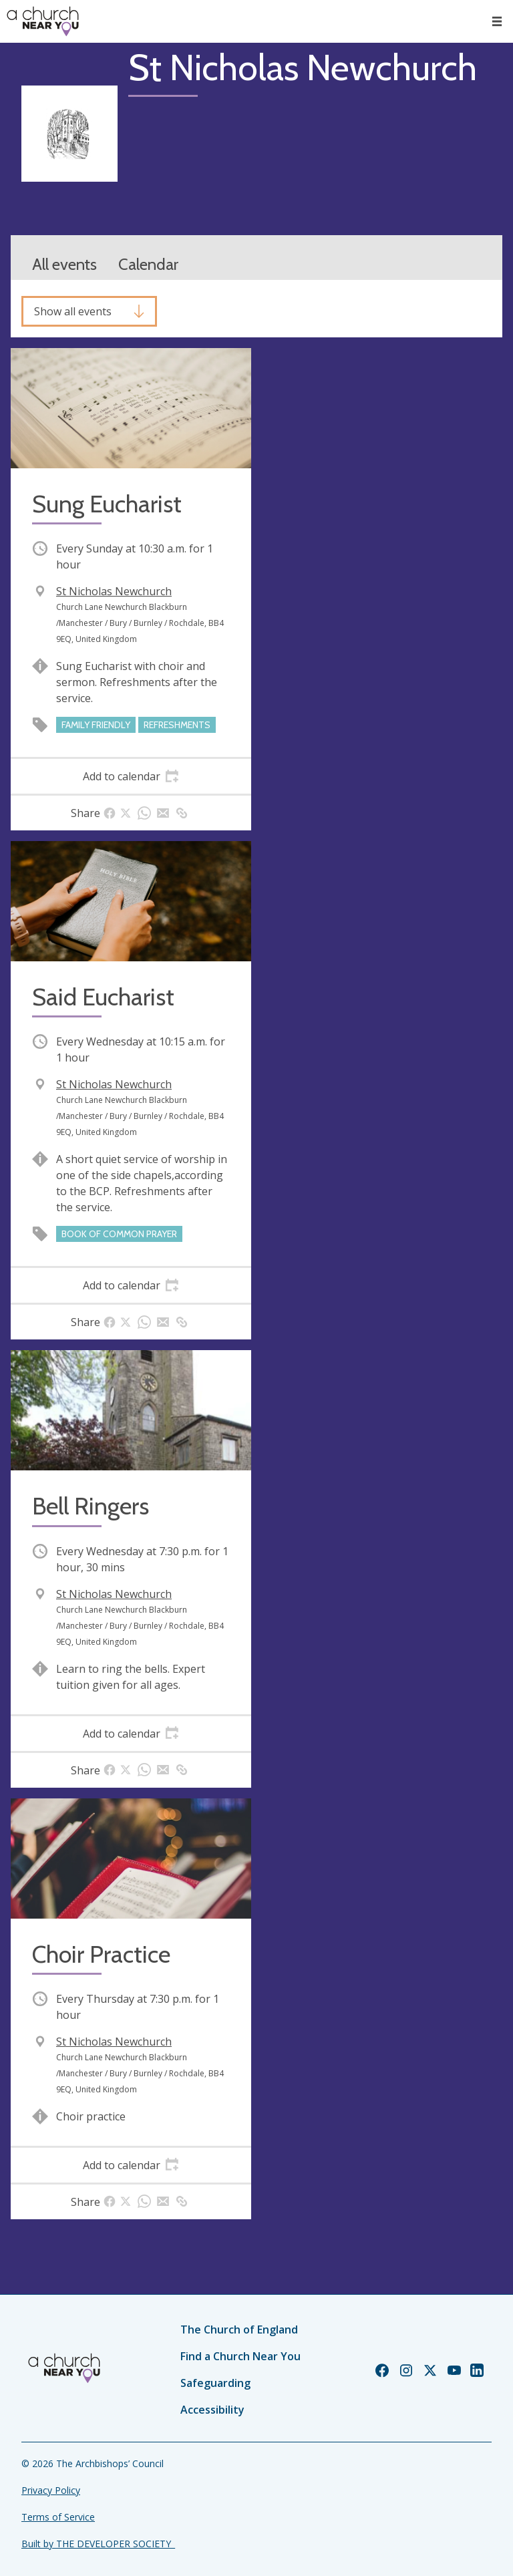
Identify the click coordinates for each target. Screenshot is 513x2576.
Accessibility (212, 2409)
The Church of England (239, 2329)
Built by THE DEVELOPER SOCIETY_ (98, 2543)
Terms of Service (58, 2517)
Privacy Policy (50, 2490)
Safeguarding (215, 2383)
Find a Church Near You (240, 2356)
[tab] (131, 776)
